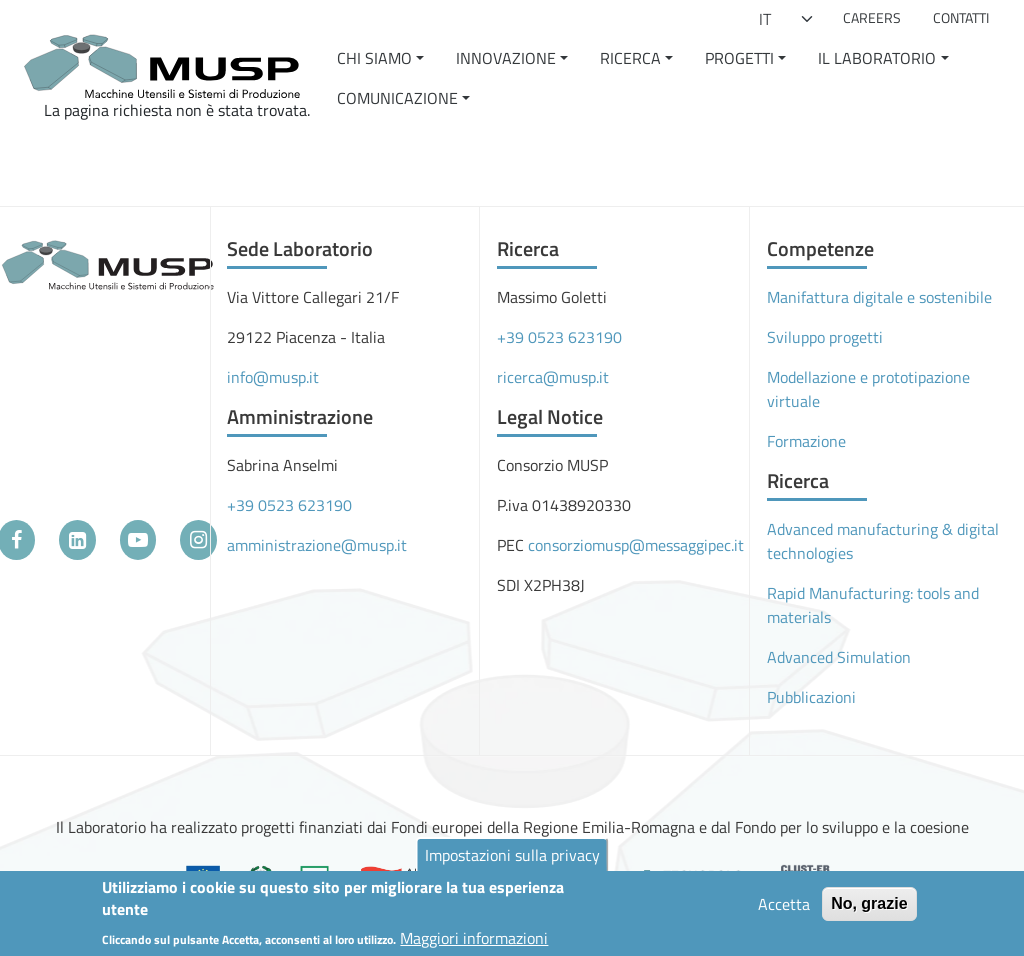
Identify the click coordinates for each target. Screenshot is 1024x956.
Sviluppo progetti (825, 337)
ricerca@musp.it (553, 377)
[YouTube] (138, 540)
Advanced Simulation (839, 657)
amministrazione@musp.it (317, 545)
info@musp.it (273, 377)
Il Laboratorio (877, 58)
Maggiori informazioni (474, 944)
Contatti (961, 18)
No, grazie (869, 909)
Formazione (806, 441)
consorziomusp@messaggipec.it (636, 545)
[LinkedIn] (77, 540)
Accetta (784, 910)
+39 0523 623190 (289, 505)
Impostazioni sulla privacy (512, 861)
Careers (872, 18)
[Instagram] (198, 540)
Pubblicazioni (811, 697)
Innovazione (506, 58)
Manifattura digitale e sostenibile (879, 297)
